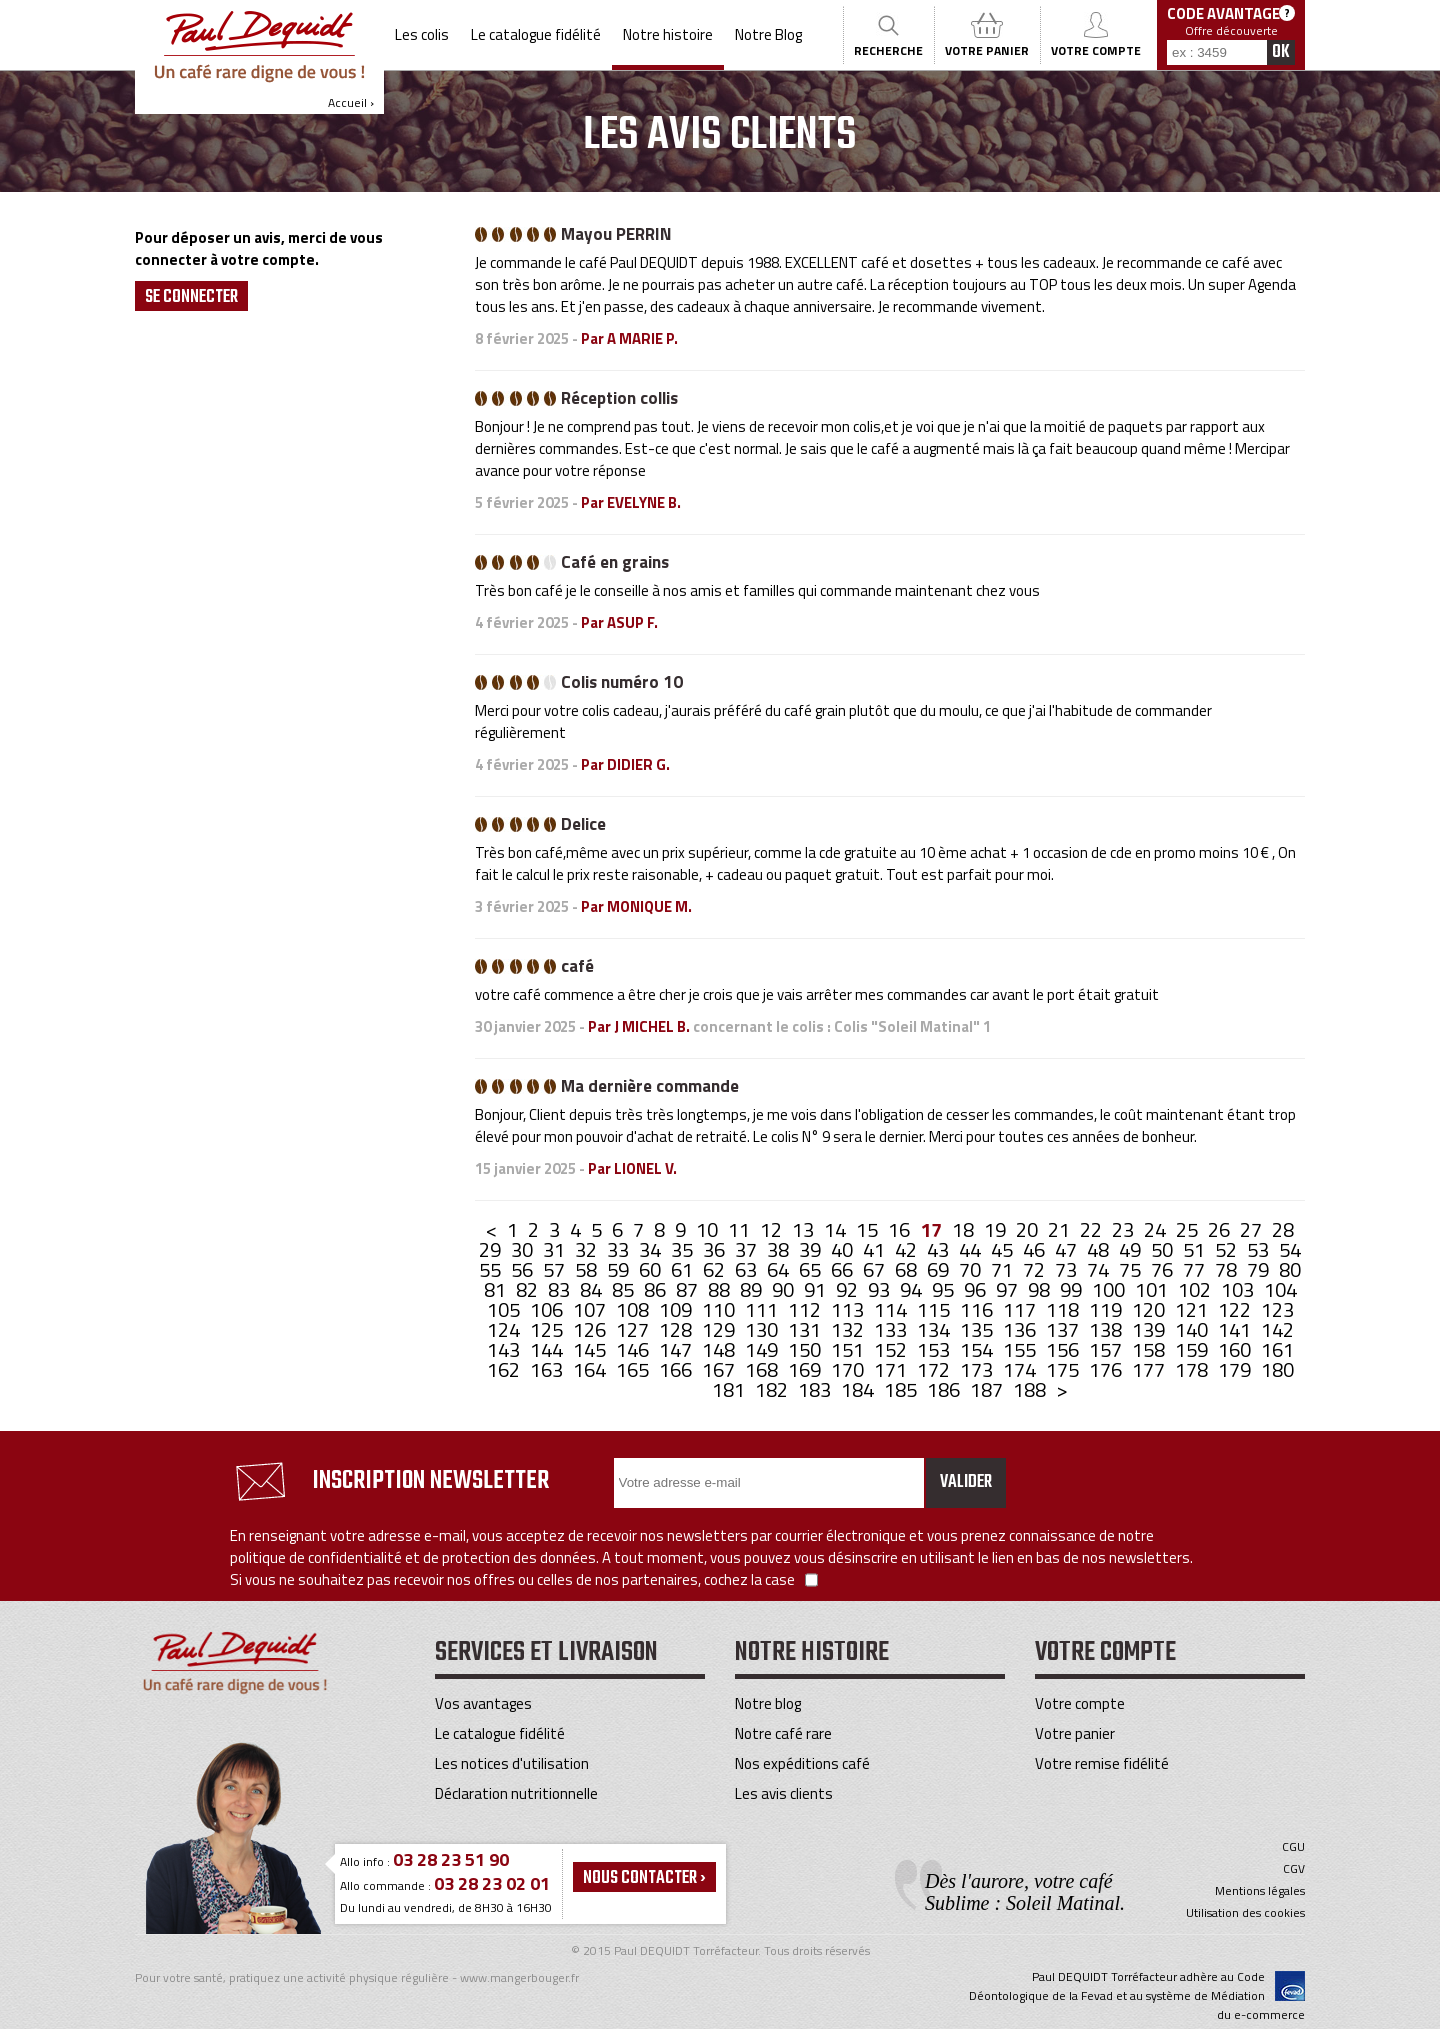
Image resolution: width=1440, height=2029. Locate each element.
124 (505, 1329)
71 (1004, 1269)
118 (1064, 1309)
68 (908, 1269)
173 (978, 1369)
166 (677, 1369)
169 (806, 1369)
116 (978, 1309)
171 (892, 1369)
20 (1029, 1229)
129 (720, 1329)
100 (1110, 1289)
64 (780, 1269)
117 (1021, 1309)
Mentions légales (1260, 1891)
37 (748, 1249)
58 (588, 1269)
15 (869, 1229)
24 (1157, 1229)
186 (945, 1389)
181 (730, 1389)
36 (716, 1249)
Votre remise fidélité (1102, 1763)
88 (721, 1289)
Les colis (422, 34)
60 (652, 1269)
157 (1107, 1349)
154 (978, 1349)
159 (1193, 1349)
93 (881, 1289)
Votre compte (1080, 1703)
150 (806, 1349)
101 (1153, 1289)
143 (505, 1349)
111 (763, 1309)
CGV (1294, 1869)
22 (1093, 1229)
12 (773, 1229)
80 (1290, 1269)
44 (972, 1249)
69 (940, 1269)
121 (1193, 1309)
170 (849, 1369)
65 (812, 1269)
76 (1164, 1269)
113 (849, 1309)
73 (1068, 1269)
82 (529, 1289)
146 (634, 1349)
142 (1277, 1329)
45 (1004, 1249)
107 (591, 1309)
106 (548, 1309)
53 (1260, 1249)
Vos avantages (483, 1703)
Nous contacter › (644, 1878)
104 (1280, 1289)
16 (901, 1229)
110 (720, 1309)
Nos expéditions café (802, 1763)
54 (1290, 1249)
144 (548, 1349)
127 (634, 1329)
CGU (1293, 1847)
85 (625, 1289)
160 (1236, 1349)
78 (1228, 1269)
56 (524, 1269)
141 (1236, 1329)
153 (935, 1349)
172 (935, 1369)
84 (593, 1289)
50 (1164, 1249)
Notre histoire (668, 34)
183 (816, 1389)
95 (945, 1289)
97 (1009, 1289)
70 (972, 1269)
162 (505, 1369)
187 (988, 1389)
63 (748, 1269)
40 (844, 1249)
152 (892, 1349)
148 (720, 1349)
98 (1041, 1289)
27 (1253, 1229)
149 (763, 1349)
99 (1073, 1289)
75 (1132, 1269)
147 (677, 1349)
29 (492, 1249)
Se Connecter (191, 297)
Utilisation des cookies (1245, 1913)
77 (1196, 1269)
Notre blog (768, 1703)
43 (940, 1249)
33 (620, 1249)
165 (634, 1369)
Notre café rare (783, 1733)
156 (1064, 1349)
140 (1193, 1329)
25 (1189, 1229)
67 (876, 1269)
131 (806, 1329)
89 (753, 1289)
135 (978, 1329)
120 (1150, 1309)
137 (1064, 1329)
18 (965, 1229)
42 (908, 1249)
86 (657, 1289)
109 (677, 1309)
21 (1061, 1229)
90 (785, 1289)
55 (492, 1269)
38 (780, 1249)
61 (684, 1269)
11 (741, 1229)
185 (902, 1389)
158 (1150, 1349)
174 (1021, 1369)
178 (1193, 1369)
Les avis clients (784, 1793)
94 (913, 1289)
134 (935, 1329)
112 (806, 1309)
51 (1196, 1249)
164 (591, 1369)
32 (588, 1249)
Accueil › (259, 61)
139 (1150, 1329)
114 (892, 1309)
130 (763, 1329)
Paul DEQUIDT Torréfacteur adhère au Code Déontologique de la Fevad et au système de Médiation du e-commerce (1137, 1995)
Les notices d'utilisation (512, 1763)
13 (805, 1229)
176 (1107, 1369)
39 (812, 1249)
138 (1107, 1329)
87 (689, 1289)
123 (1277, 1309)
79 (1260, 1269)
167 (720, 1369)
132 (849, 1329)
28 (1283, 1229)
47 (1068, 1249)
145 (591, 1349)
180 (1277, 1369)
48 (1100, 1249)
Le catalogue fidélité (536, 34)
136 (1021, 1329)
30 (524, 1249)
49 (1132, 1249)
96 (977, 1289)
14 (837, 1229)
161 (1277, 1349)
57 (556, 1269)
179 (1236, 1369)
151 (849, 1349)
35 (684, 1249)
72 (1036, 1269)
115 (935, 1309)
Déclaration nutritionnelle (516, 1793)
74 (1100, 1269)
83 (561, 1289)
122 (1236, 1309)
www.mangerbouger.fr (519, 1977)
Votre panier (1075, 1733)
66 (844, 1269)
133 (892, 1329)
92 (849, 1289)
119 (1107, 1309)
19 (997, 1229)
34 (652, 1249)
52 (1228, 1249)
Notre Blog (768, 34)
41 (876, 1249)
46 (1036, 1249)
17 (933, 1229)
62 (716, 1269)
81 (497, 1289)
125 (548, 1329)
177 (1150, 1369)
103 (1239, 1289)
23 (1125, 1229)
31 (556, 1249)
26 (1221, 1229)
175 (1064, 1369)
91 (817, 1289)
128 (677, 1329)
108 (634, 1309)
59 (620, 1269)
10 (709, 1229)
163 (548, 1369)
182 (773, 1389)
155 (1021, 1349)
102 (1196, 1289)
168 (763, 1369)
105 (505, 1309)
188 (1031, 1389)
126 (591, 1329)
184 (859, 1389)
